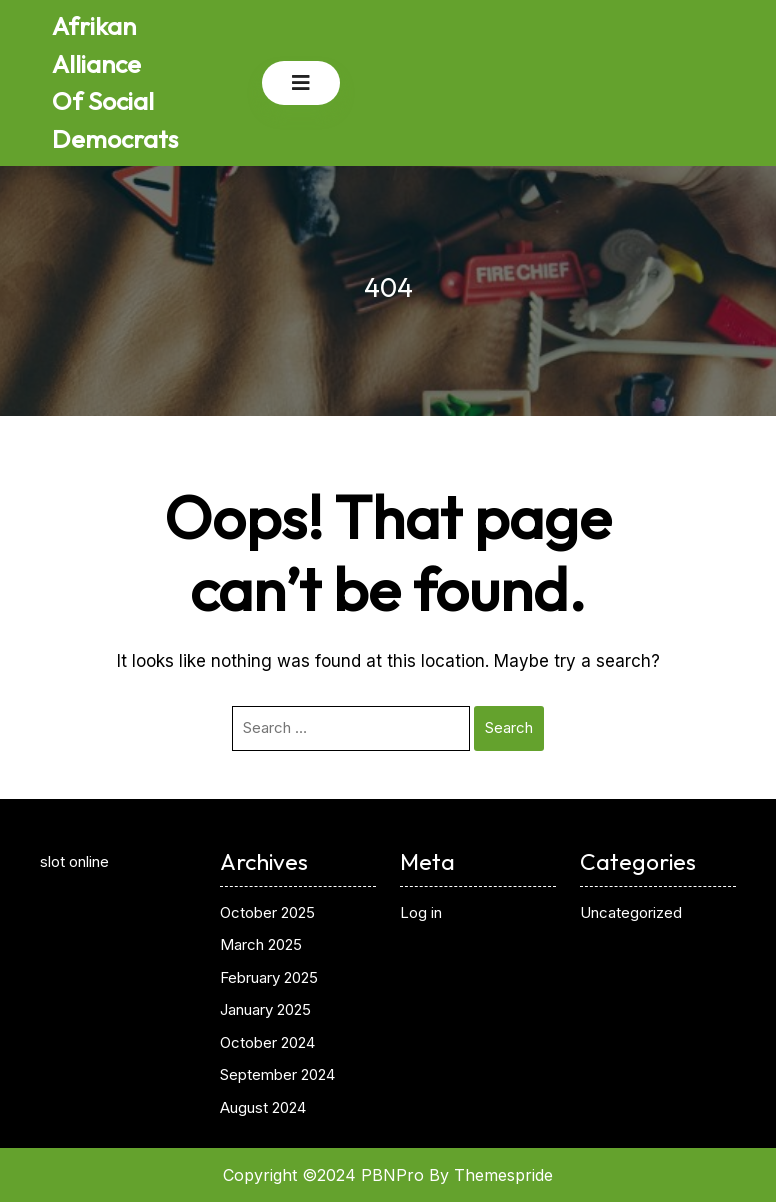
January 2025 (265, 1009)
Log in (421, 912)
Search (509, 727)
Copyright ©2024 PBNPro (323, 1175)
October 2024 (267, 1042)
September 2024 (277, 1074)
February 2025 (269, 977)
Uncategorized (631, 912)
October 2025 (267, 912)
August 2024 (263, 1107)
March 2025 (261, 944)
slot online (74, 861)
